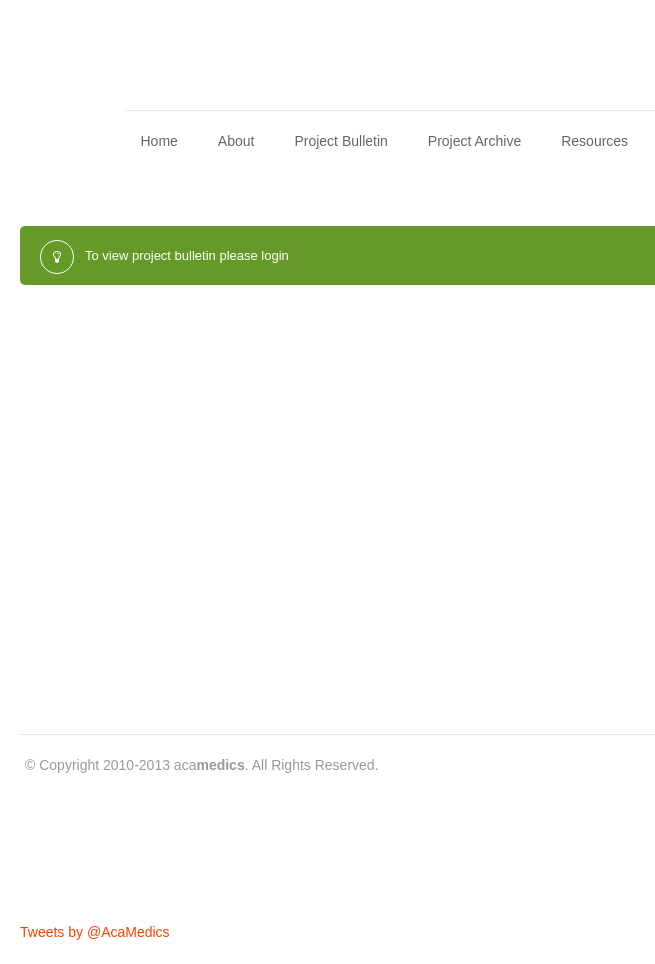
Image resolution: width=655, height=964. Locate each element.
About (236, 141)
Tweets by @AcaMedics (95, 932)
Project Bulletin (340, 141)
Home (158, 141)
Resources (594, 141)
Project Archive (474, 141)
